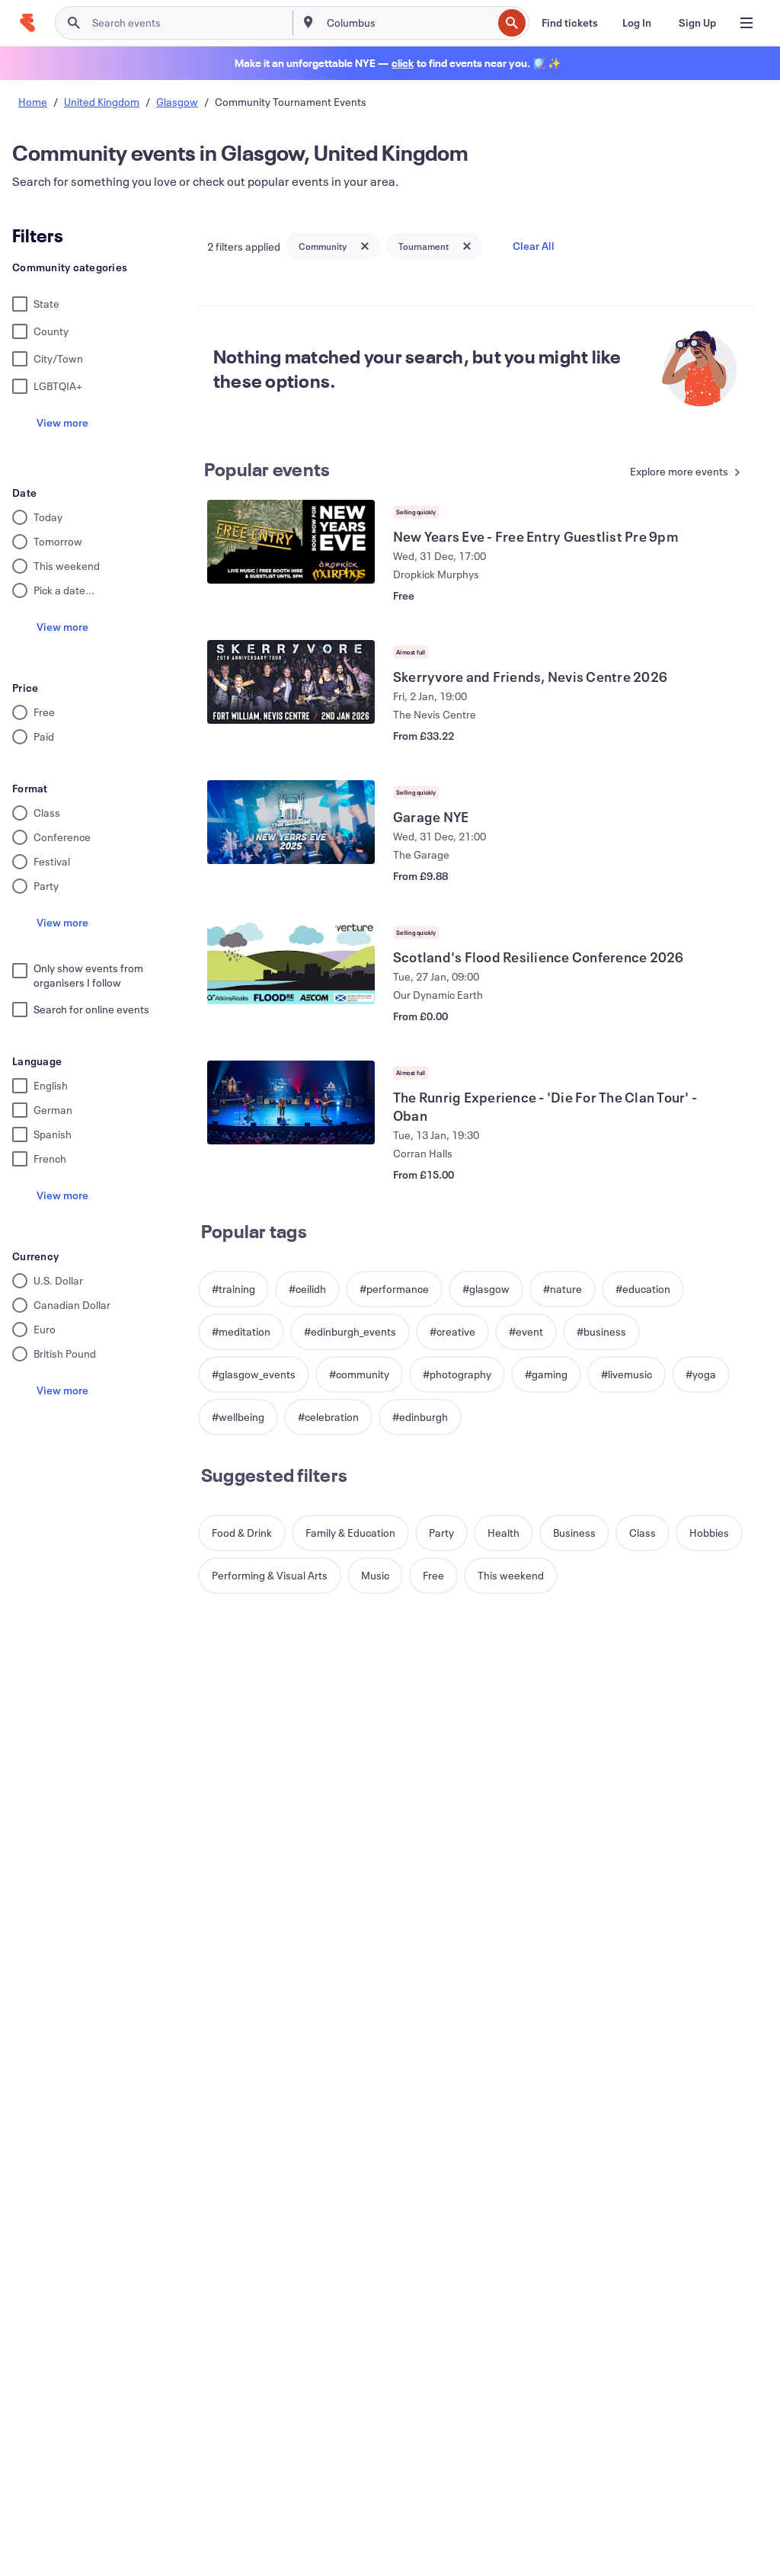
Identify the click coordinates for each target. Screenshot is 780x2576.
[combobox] (408, 22)
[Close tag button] (365, 246)
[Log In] (636, 23)
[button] (233, 1289)
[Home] (27, 23)
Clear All (534, 245)
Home (32, 101)
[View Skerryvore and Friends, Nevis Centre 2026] (291, 682)
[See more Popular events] (678, 472)
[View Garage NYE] (291, 822)
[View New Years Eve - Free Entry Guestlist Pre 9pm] (291, 542)
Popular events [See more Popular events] (267, 469)
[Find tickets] (569, 23)
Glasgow (177, 101)
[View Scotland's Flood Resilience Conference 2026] (291, 962)
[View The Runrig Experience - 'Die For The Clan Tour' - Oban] (291, 1102)
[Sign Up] (697, 23)
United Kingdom (101, 101)
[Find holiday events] (402, 63)
